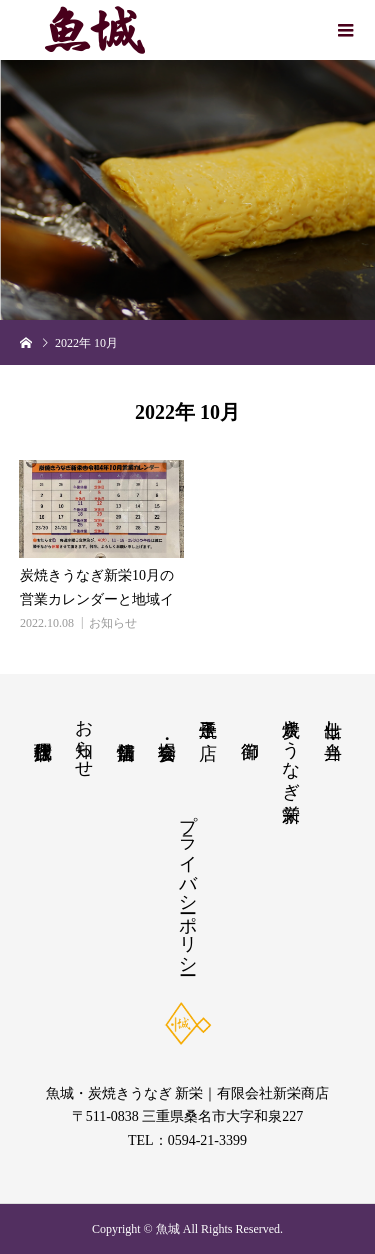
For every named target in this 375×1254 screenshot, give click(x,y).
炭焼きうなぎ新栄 (291, 749)
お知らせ (113, 623)
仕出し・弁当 (333, 718)
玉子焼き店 (208, 718)
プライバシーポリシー (188, 884)
